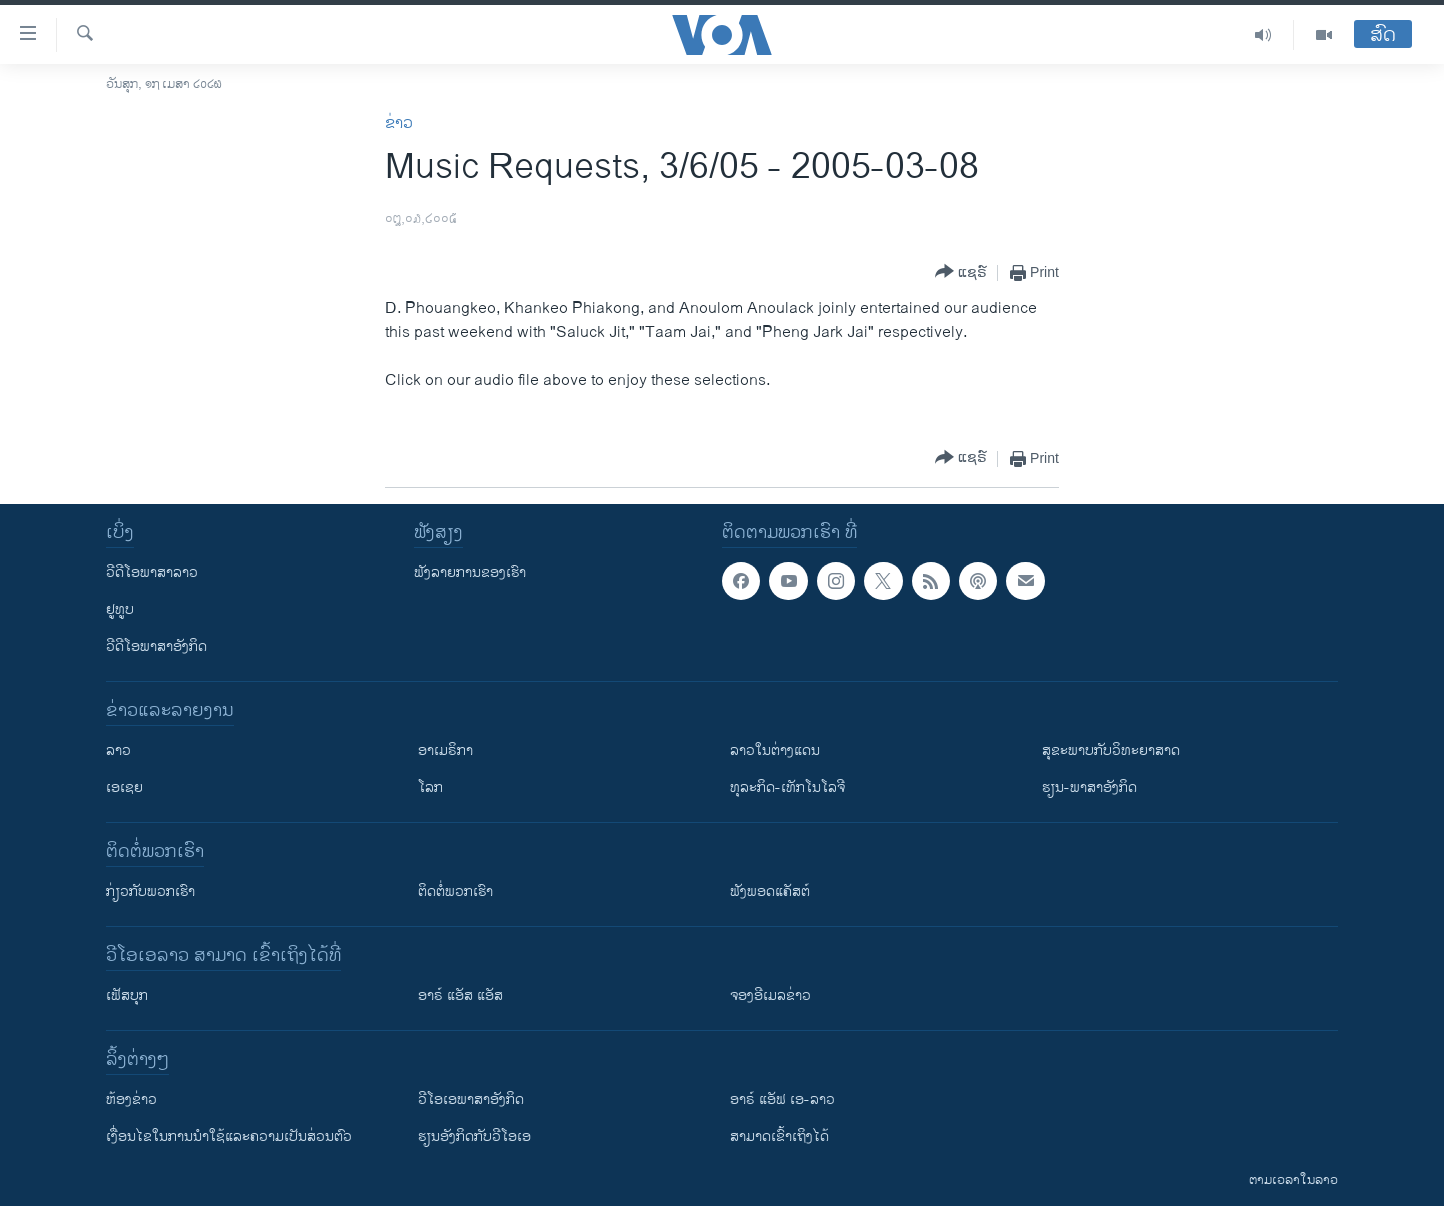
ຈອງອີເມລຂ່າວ (770, 995)
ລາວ (118, 750)
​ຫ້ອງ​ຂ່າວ (131, 1099)
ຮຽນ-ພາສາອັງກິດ (1089, 787)
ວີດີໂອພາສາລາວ (152, 572)
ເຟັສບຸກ (127, 995)
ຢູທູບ (120, 609)
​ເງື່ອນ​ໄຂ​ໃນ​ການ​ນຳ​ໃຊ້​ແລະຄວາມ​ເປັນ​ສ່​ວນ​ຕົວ (229, 1136)
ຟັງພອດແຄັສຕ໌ (770, 891)
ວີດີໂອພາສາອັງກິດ (156, 646)
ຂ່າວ (399, 123)
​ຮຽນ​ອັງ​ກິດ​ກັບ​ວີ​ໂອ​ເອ (474, 1136)
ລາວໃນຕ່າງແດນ (775, 750)
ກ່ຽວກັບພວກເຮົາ (150, 891)
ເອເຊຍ (124, 787)
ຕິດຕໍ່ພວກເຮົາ (455, 891)
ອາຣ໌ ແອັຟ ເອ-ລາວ (782, 1099)
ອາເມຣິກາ (445, 750)
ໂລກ (430, 787)
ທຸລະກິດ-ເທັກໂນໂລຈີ (787, 787)
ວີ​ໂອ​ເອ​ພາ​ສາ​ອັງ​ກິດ (471, 1099)
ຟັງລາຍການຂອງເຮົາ (470, 572)
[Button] (961, 272)
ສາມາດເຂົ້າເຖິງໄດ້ (779, 1136)
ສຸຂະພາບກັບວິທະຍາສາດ (1111, 750)
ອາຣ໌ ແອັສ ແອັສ (460, 995)
